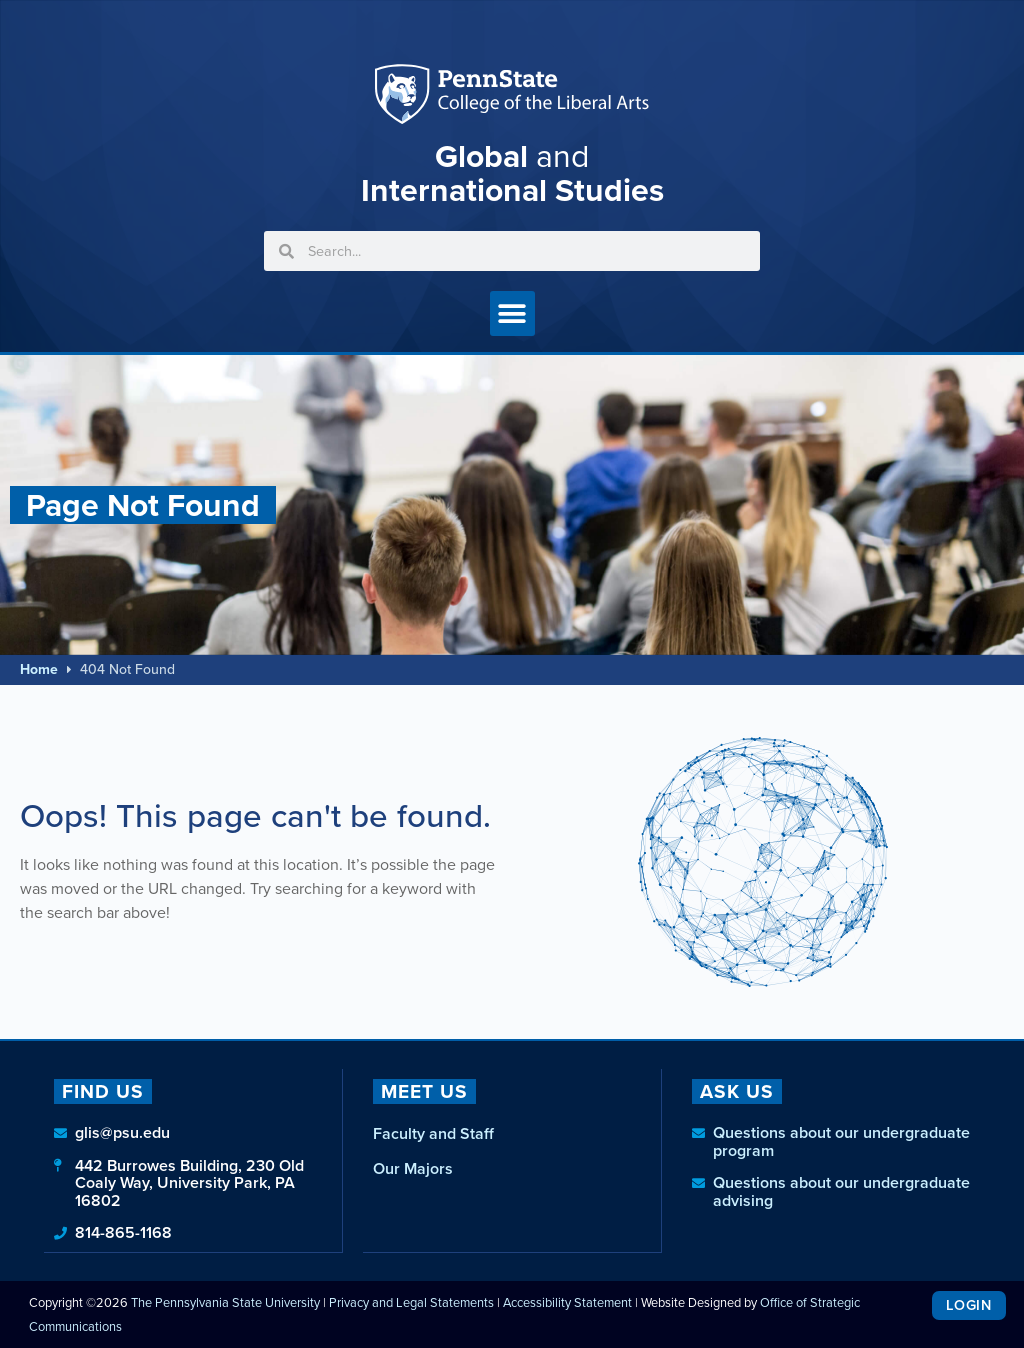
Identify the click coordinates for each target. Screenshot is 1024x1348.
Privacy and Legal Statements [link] (411, 1301)
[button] (512, 313)
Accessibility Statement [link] (567, 1301)
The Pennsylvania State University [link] (225, 1301)
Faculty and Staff (433, 1133)
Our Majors (413, 1168)
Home (39, 669)
